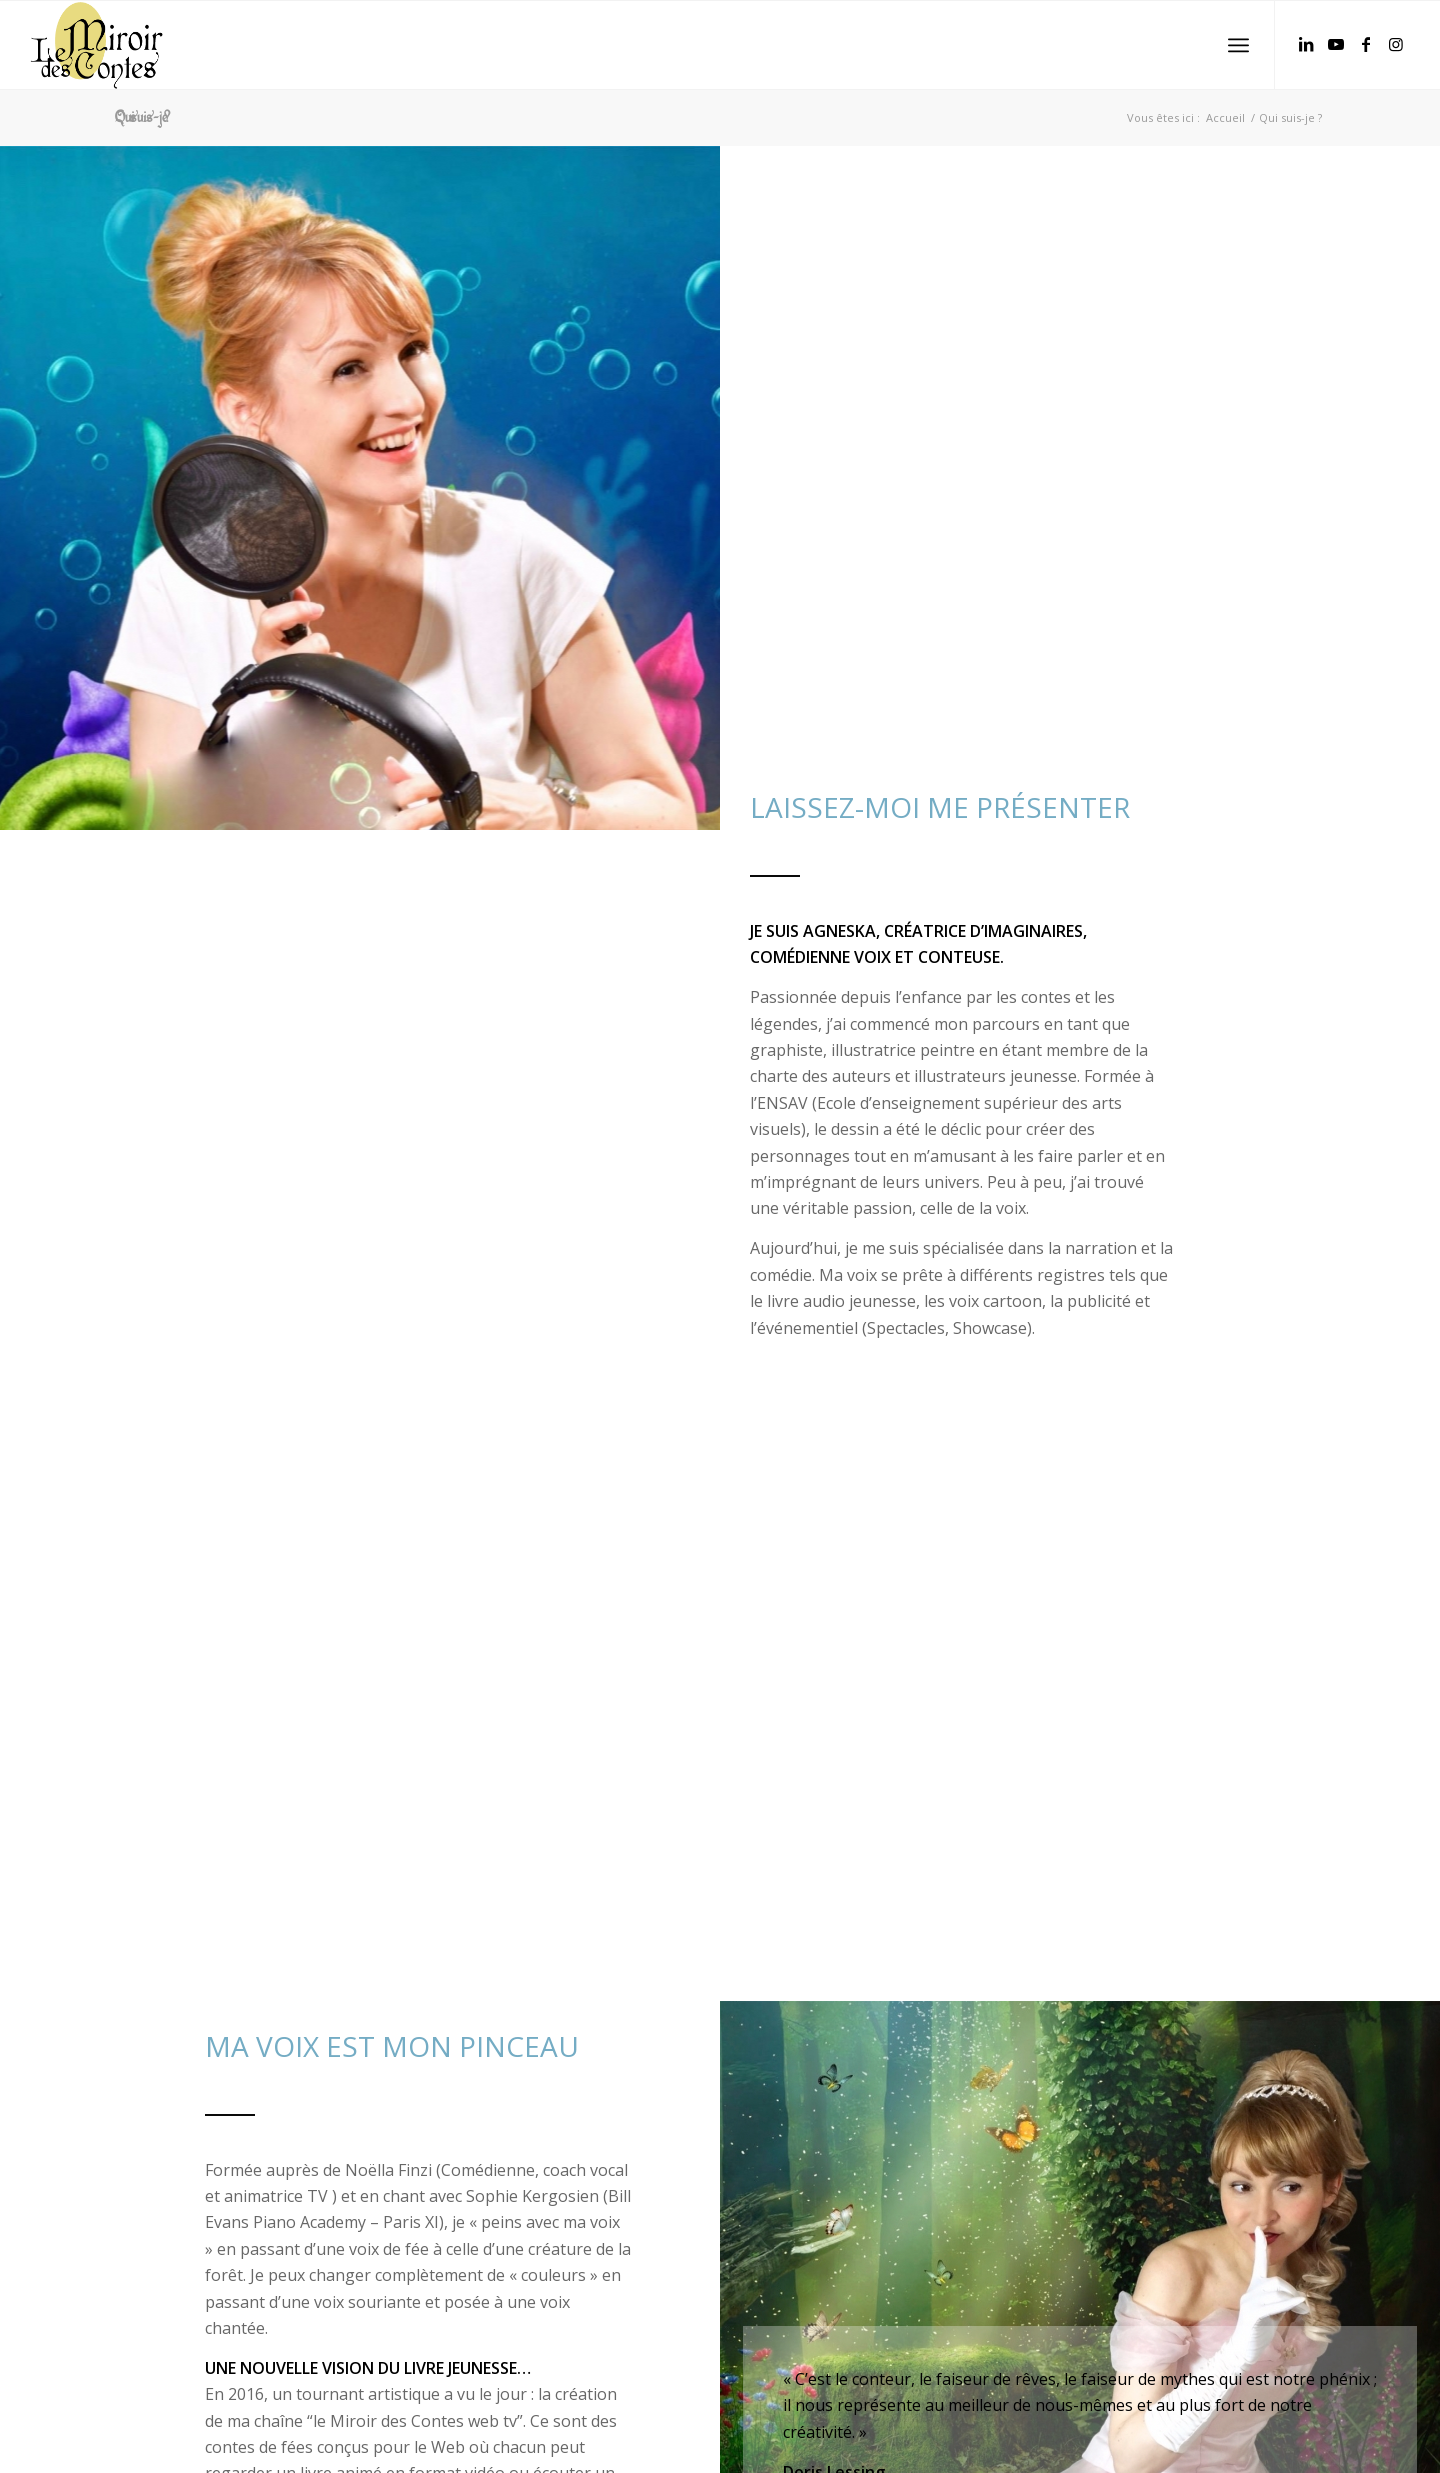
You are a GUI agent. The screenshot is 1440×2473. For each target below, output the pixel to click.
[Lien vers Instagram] (1396, 44)
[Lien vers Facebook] (1366, 44)
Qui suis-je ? (142, 117)
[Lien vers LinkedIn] (1306, 44)
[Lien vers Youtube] (1336, 44)
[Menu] (1238, 45)
